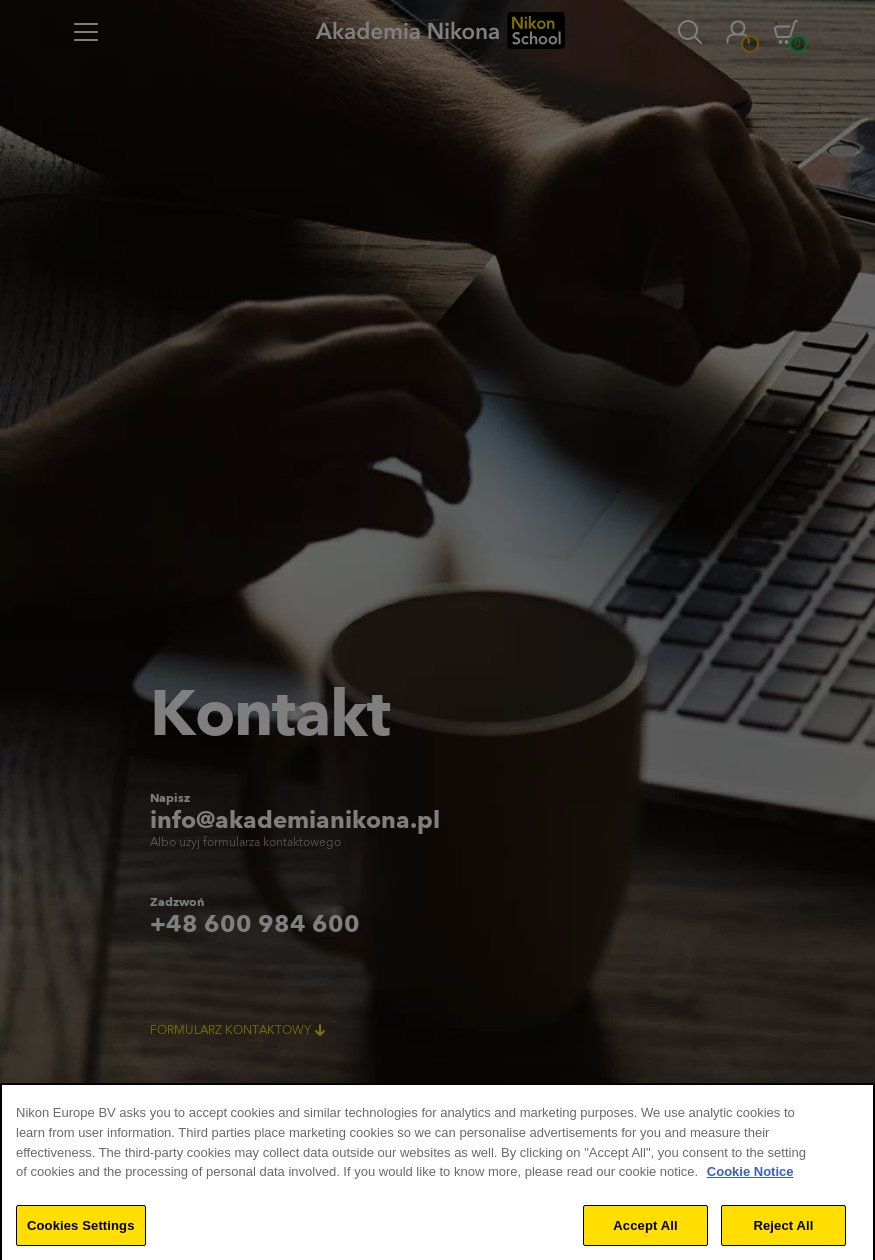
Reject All (783, 1238)
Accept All (645, 1238)
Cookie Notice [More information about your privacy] (750, 1185)
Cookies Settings (81, 1238)
